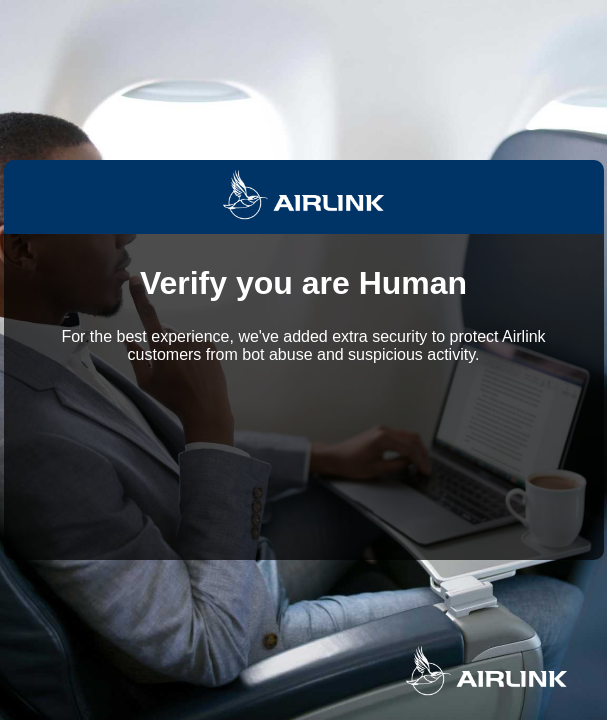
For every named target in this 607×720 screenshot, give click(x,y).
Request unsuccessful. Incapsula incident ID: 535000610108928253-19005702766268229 (303, 360)
